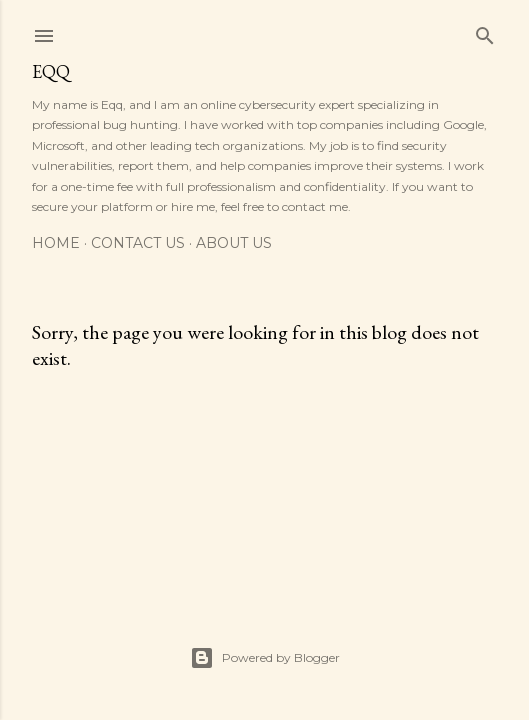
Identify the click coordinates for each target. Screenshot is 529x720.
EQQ (51, 71)
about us (234, 243)
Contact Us (138, 243)
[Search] (485, 31)
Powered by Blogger (265, 658)
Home (56, 243)
